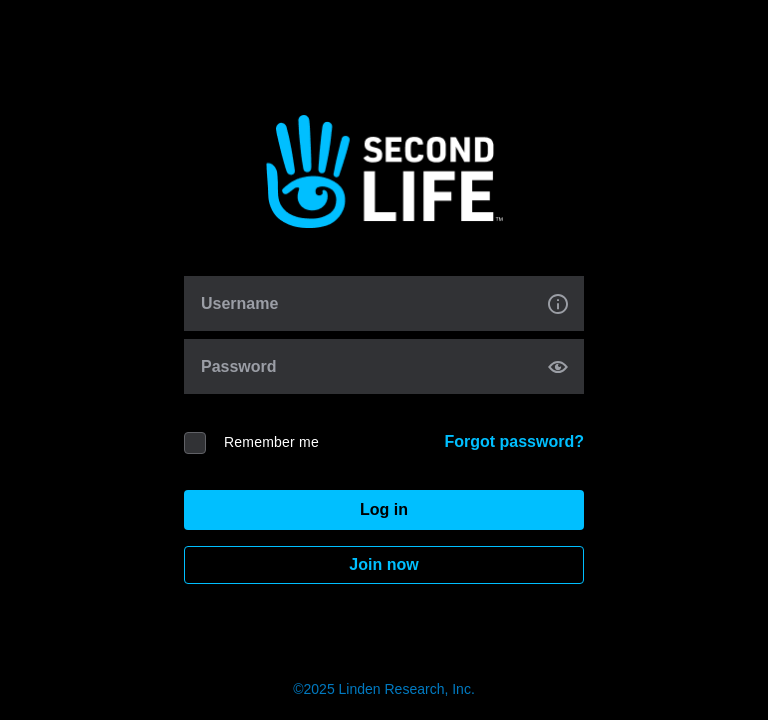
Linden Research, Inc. (407, 689)
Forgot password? (514, 441)
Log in (384, 509)
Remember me (271, 442)
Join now (383, 564)
